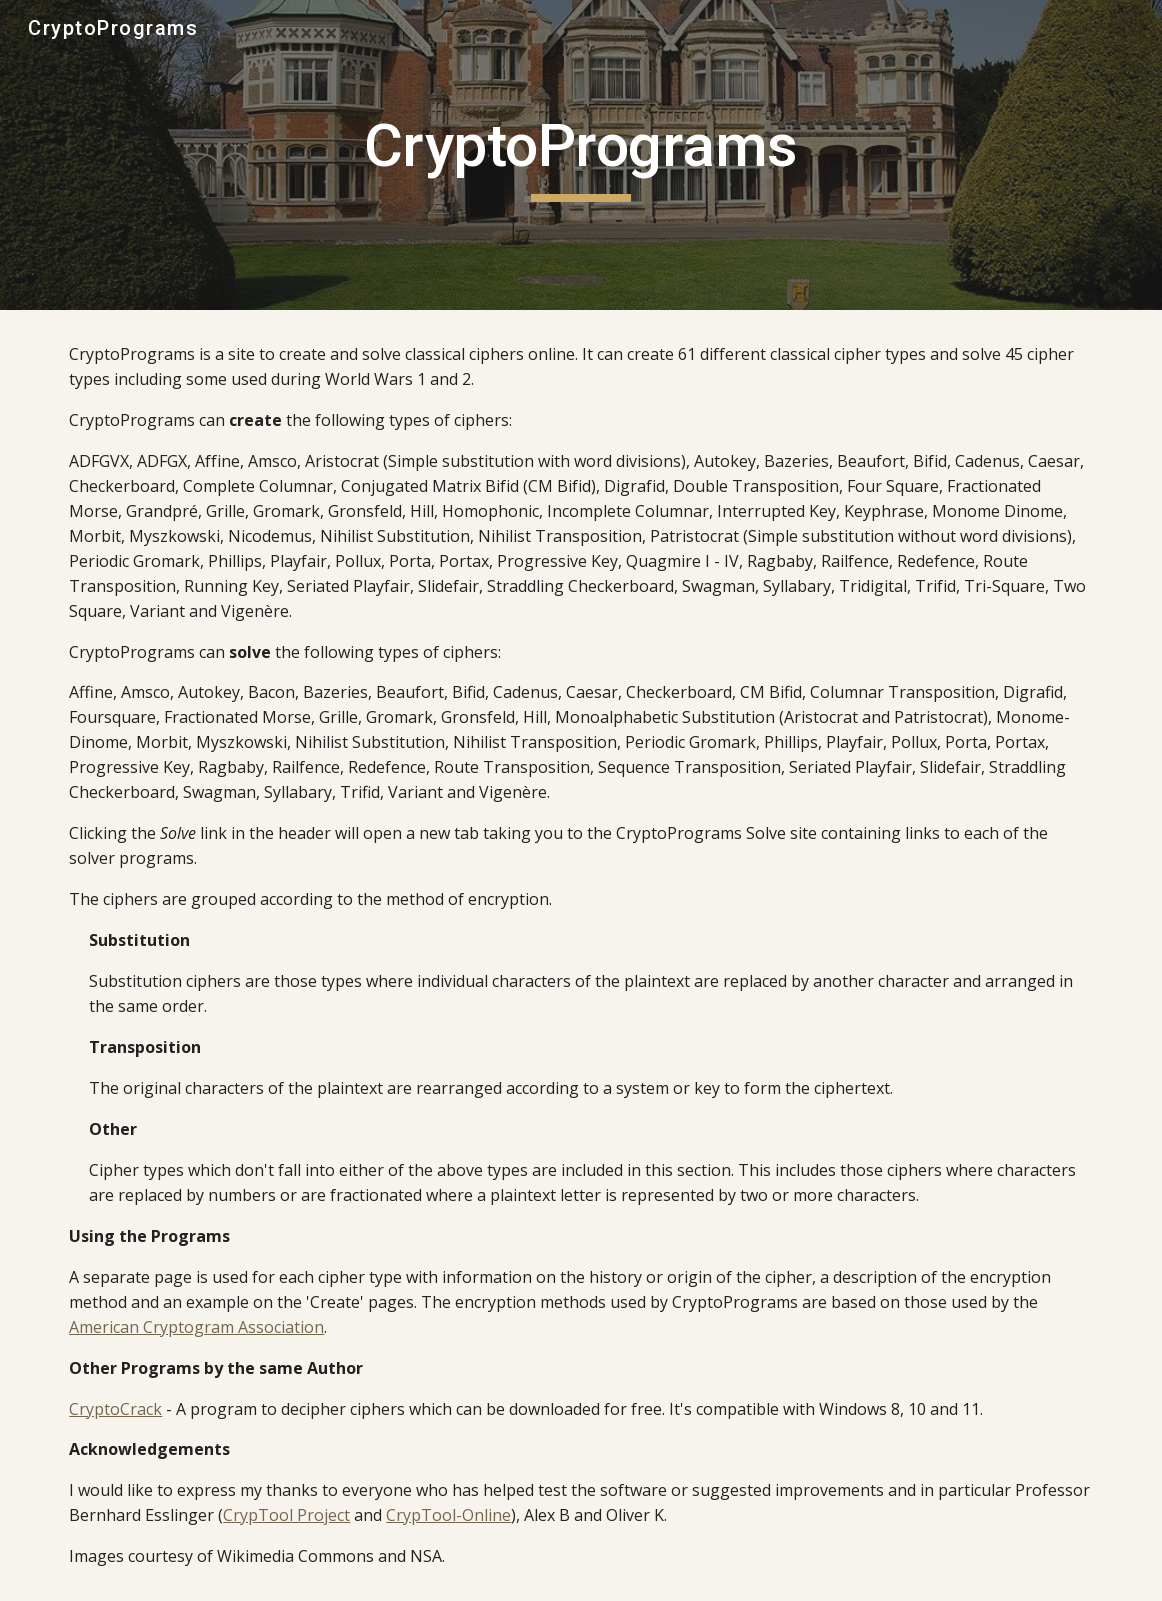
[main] (581, 155)
